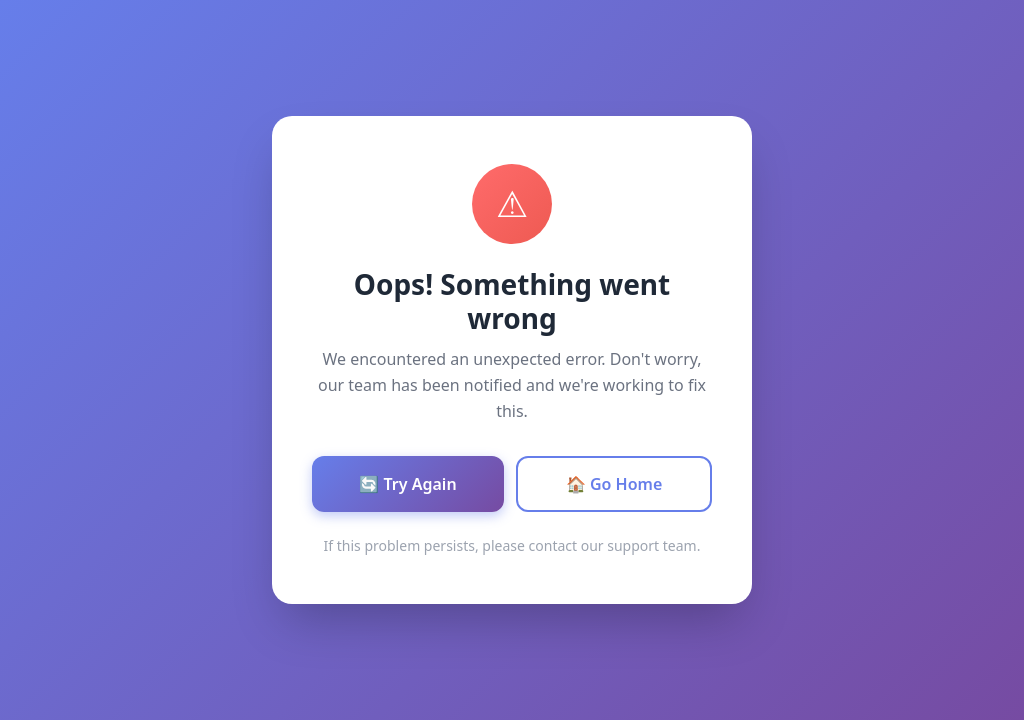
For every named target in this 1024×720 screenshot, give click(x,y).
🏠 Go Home (614, 484)
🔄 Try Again (407, 484)
